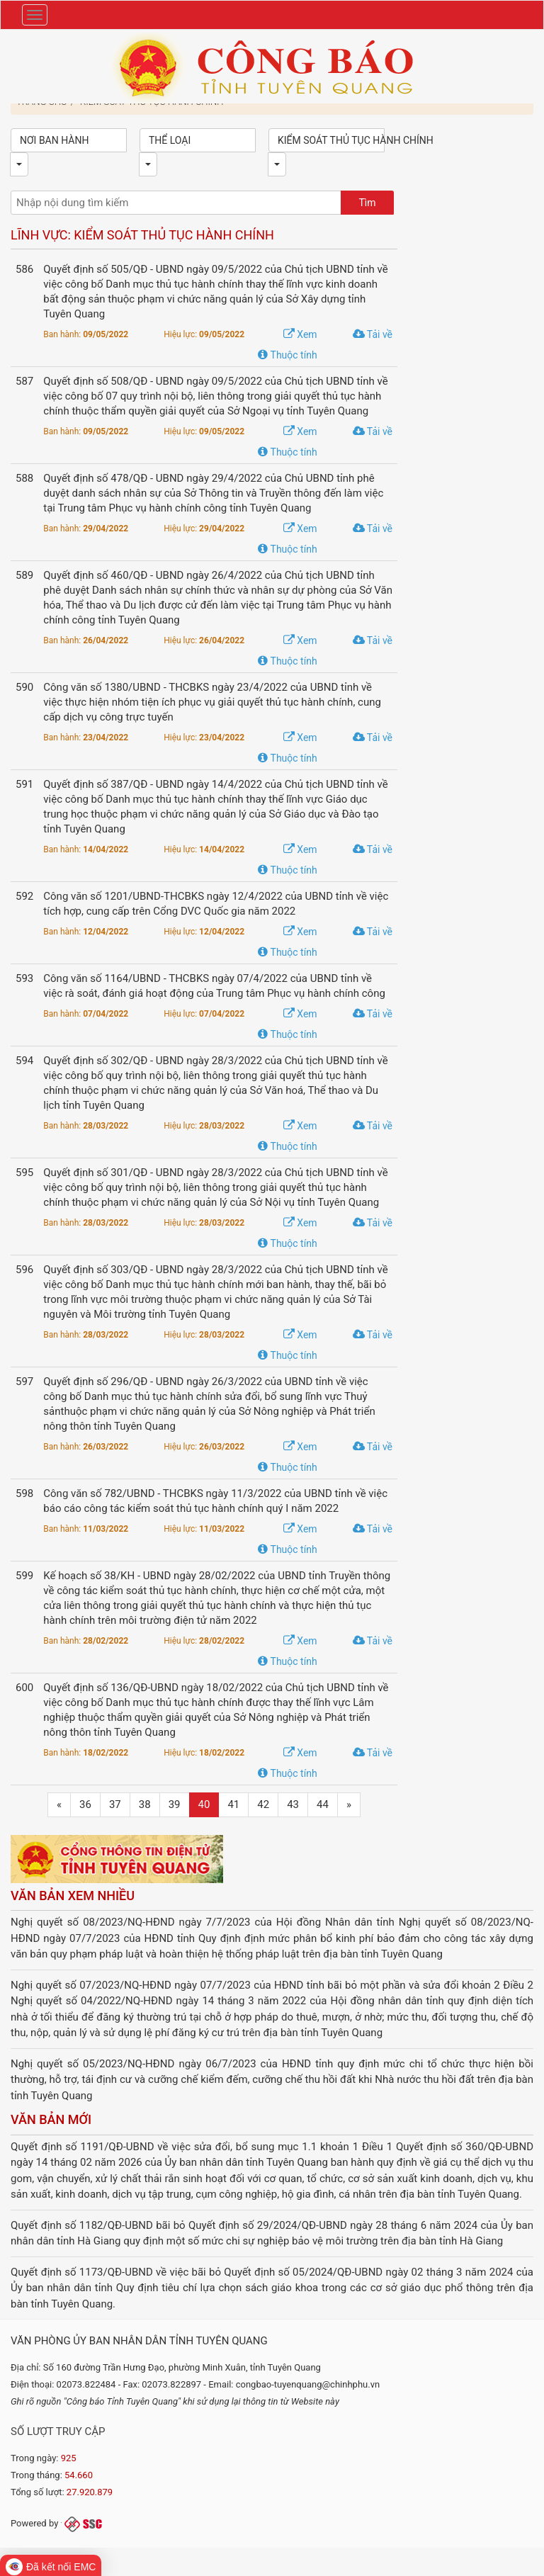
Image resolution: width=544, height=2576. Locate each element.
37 (115, 1804)
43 (293, 1804)
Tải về (372, 334)
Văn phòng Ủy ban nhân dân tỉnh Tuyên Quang (139, 2340)
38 (145, 1804)
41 (233, 1804)
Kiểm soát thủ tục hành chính (331, 140)
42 (263, 1804)
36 (85, 1804)
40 (204, 1804)
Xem (300, 334)
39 (175, 1804)
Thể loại (170, 140)
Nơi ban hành (54, 140)
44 (323, 1804)
